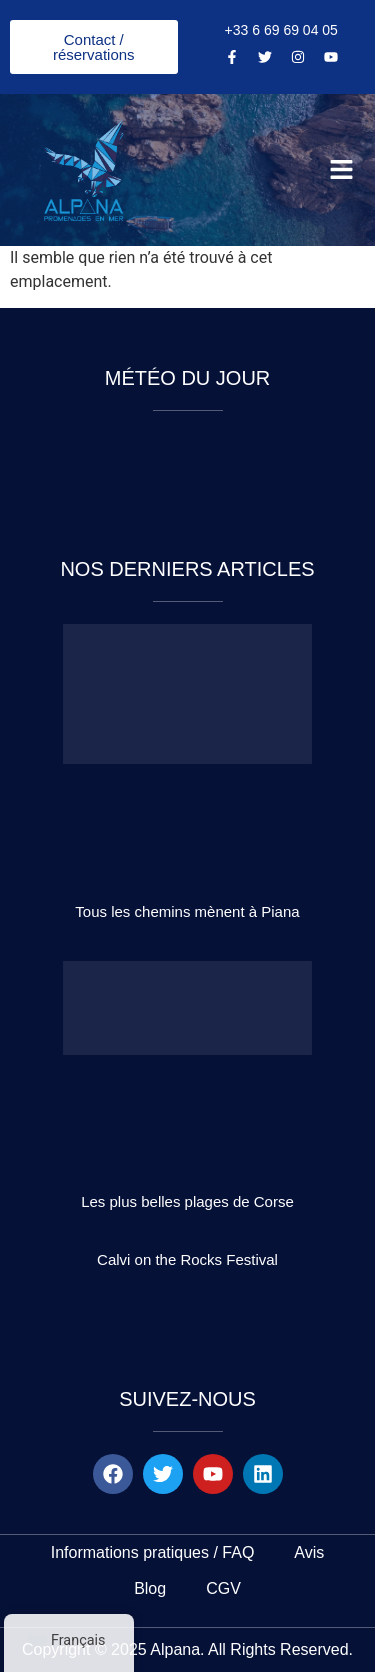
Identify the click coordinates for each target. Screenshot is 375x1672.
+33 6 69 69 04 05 (281, 30)
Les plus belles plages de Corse (187, 1201)
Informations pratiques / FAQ (153, 1552)
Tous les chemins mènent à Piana (187, 911)
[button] (342, 170)
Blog (150, 1588)
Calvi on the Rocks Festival (187, 1259)
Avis (309, 1552)
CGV (223, 1588)
